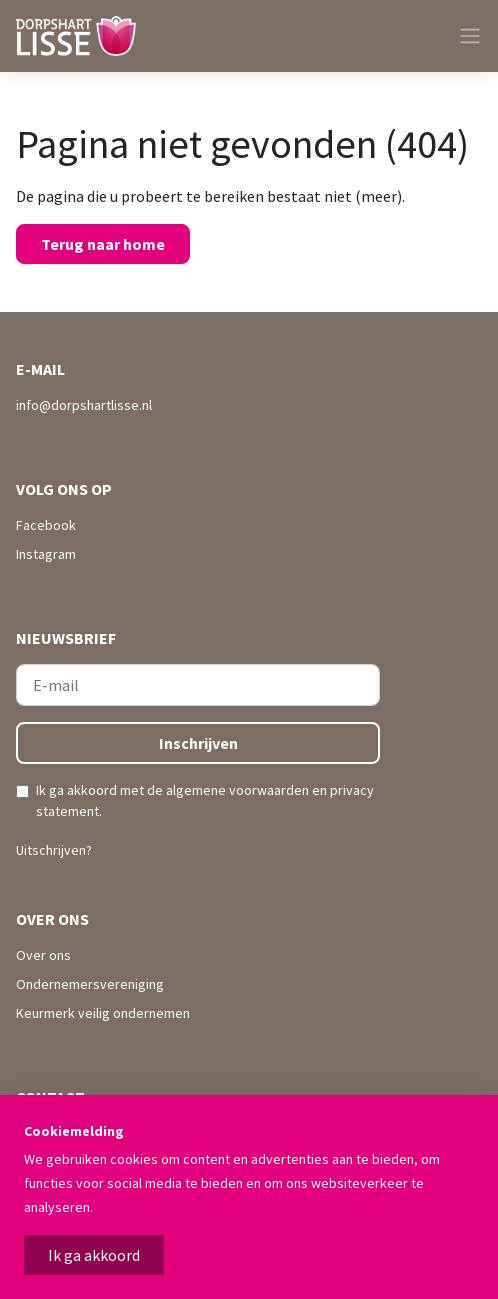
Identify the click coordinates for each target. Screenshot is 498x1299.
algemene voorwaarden (237, 790)
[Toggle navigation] (462, 36)
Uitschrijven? (54, 850)
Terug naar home (103, 244)
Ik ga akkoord (94, 1255)
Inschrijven (198, 743)
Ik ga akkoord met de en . (205, 800)
